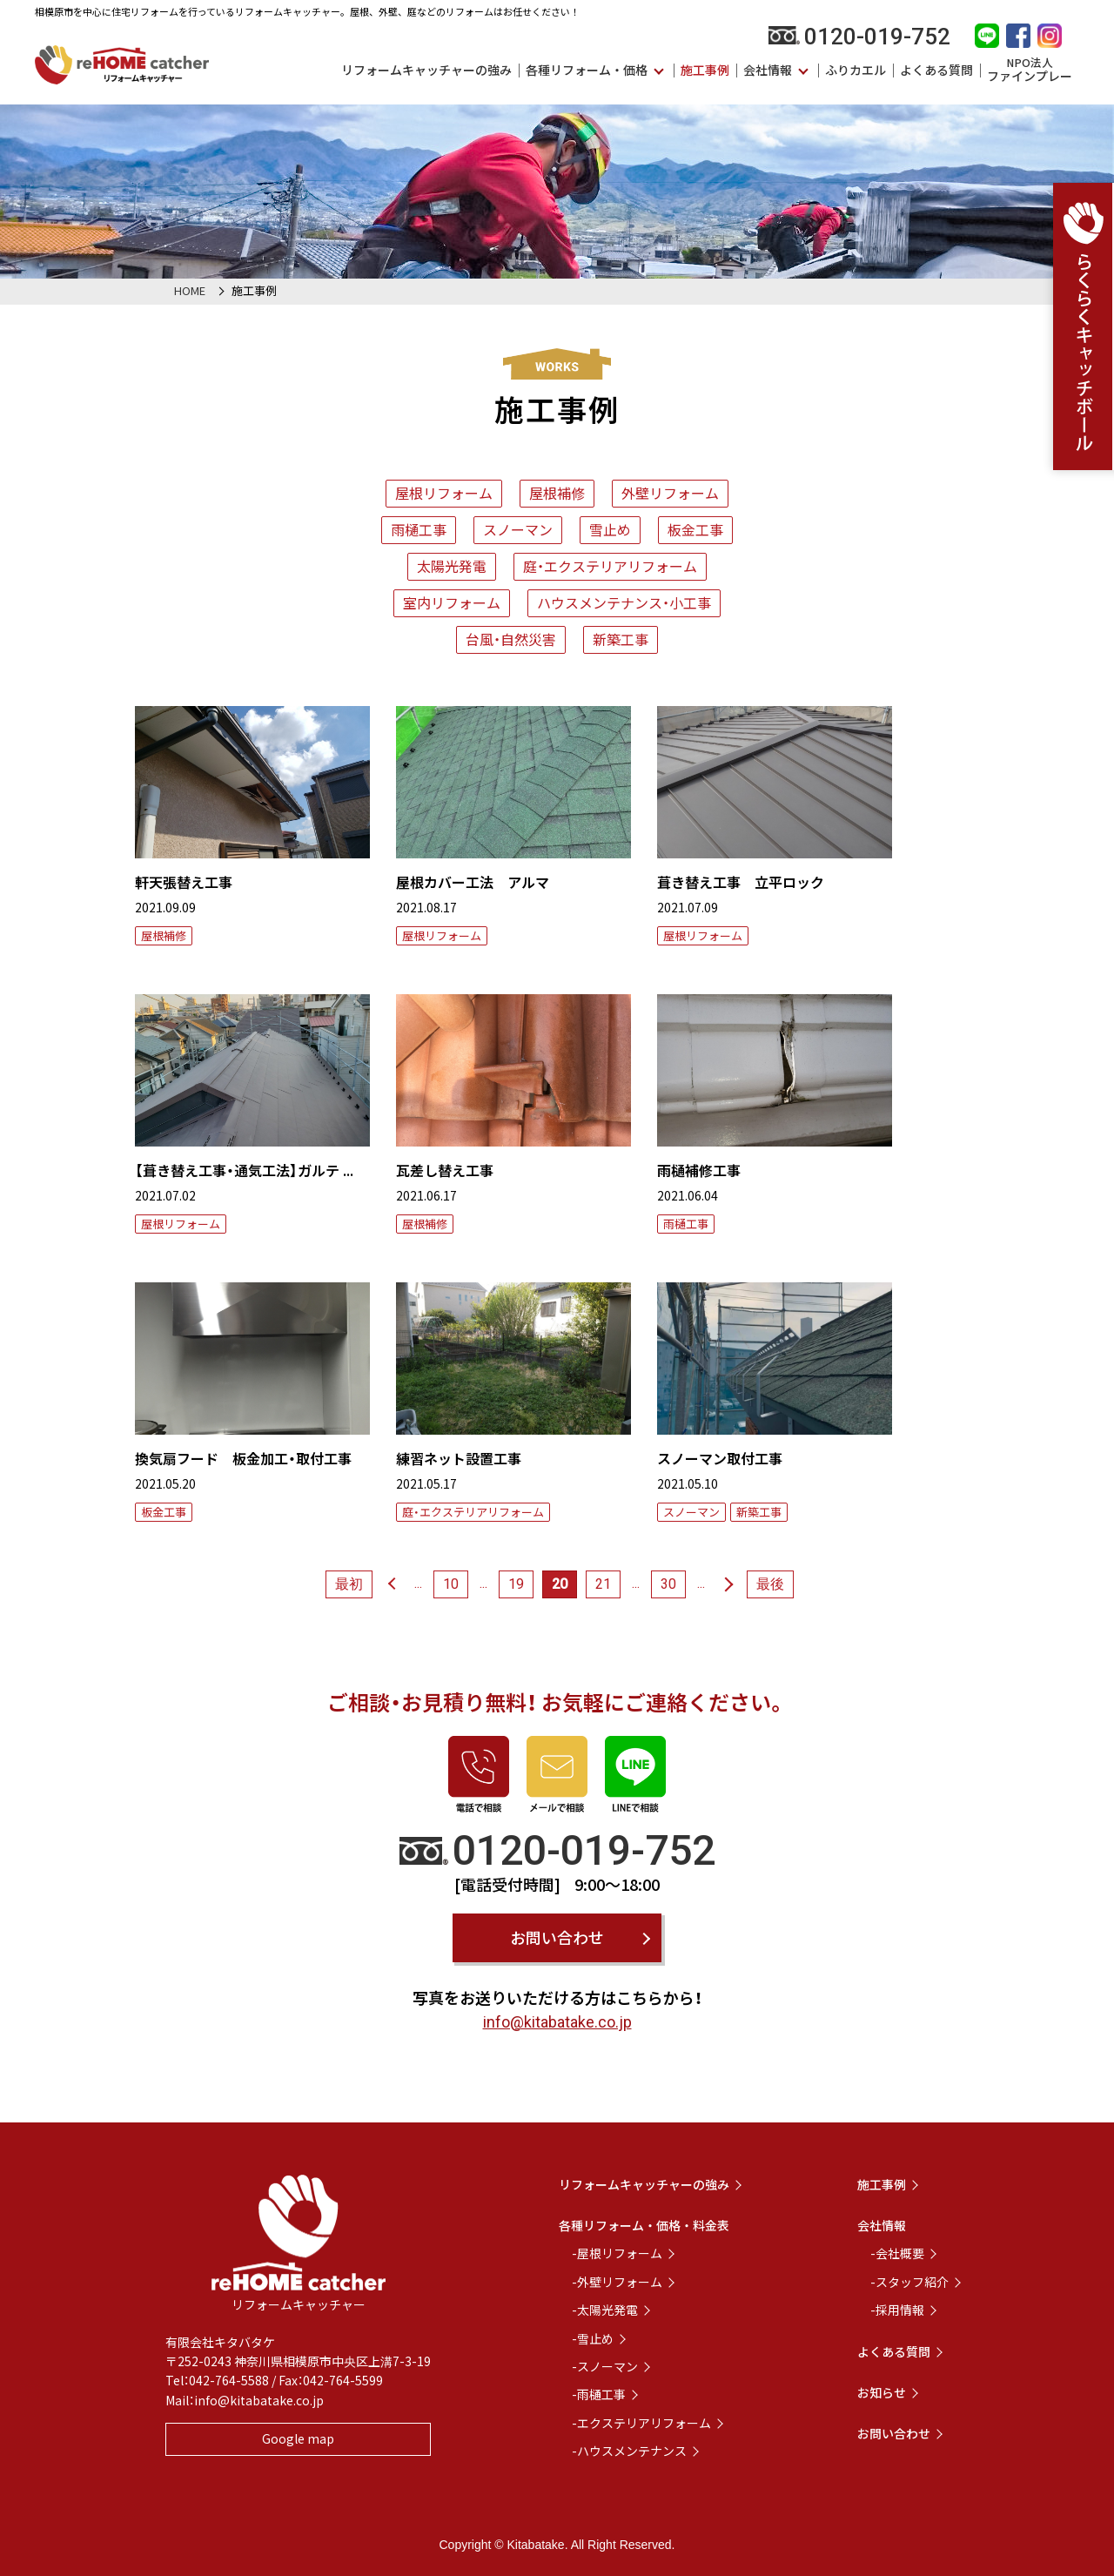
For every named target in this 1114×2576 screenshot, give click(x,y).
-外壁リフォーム (617, 2281)
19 (516, 1584)
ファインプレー (1029, 69)
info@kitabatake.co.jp (557, 2022)
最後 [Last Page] (770, 1584)
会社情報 (767, 69)
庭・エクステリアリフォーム (610, 565)
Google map (298, 2438)
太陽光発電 (452, 565)
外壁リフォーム (670, 492)
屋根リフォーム (444, 492)
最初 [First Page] (349, 1584)
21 (603, 1584)
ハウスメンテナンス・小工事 (624, 602)
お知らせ (881, 2392)
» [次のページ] (729, 1583)
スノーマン (518, 529)
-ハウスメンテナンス (629, 2450)
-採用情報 (897, 2309)
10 (451, 1584)
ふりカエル (855, 69)
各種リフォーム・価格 (587, 69)
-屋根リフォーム (617, 2253)
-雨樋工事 (599, 2394)
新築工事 (620, 639)
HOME (189, 290)
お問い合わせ (557, 1937)
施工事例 (705, 69)
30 (668, 1584)
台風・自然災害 (511, 639)
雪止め (610, 529)
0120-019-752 (859, 37)
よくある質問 (936, 69)
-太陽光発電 (605, 2309)
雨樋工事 (418, 529)
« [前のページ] (390, 1583)
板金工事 (695, 529)
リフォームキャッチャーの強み (426, 69)
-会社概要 (897, 2253)
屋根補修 (557, 492)
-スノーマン (605, 2366)
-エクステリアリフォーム (641, 2422)
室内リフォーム (451, 602)
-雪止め (593, 2338)
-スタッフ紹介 (909, 2281)
